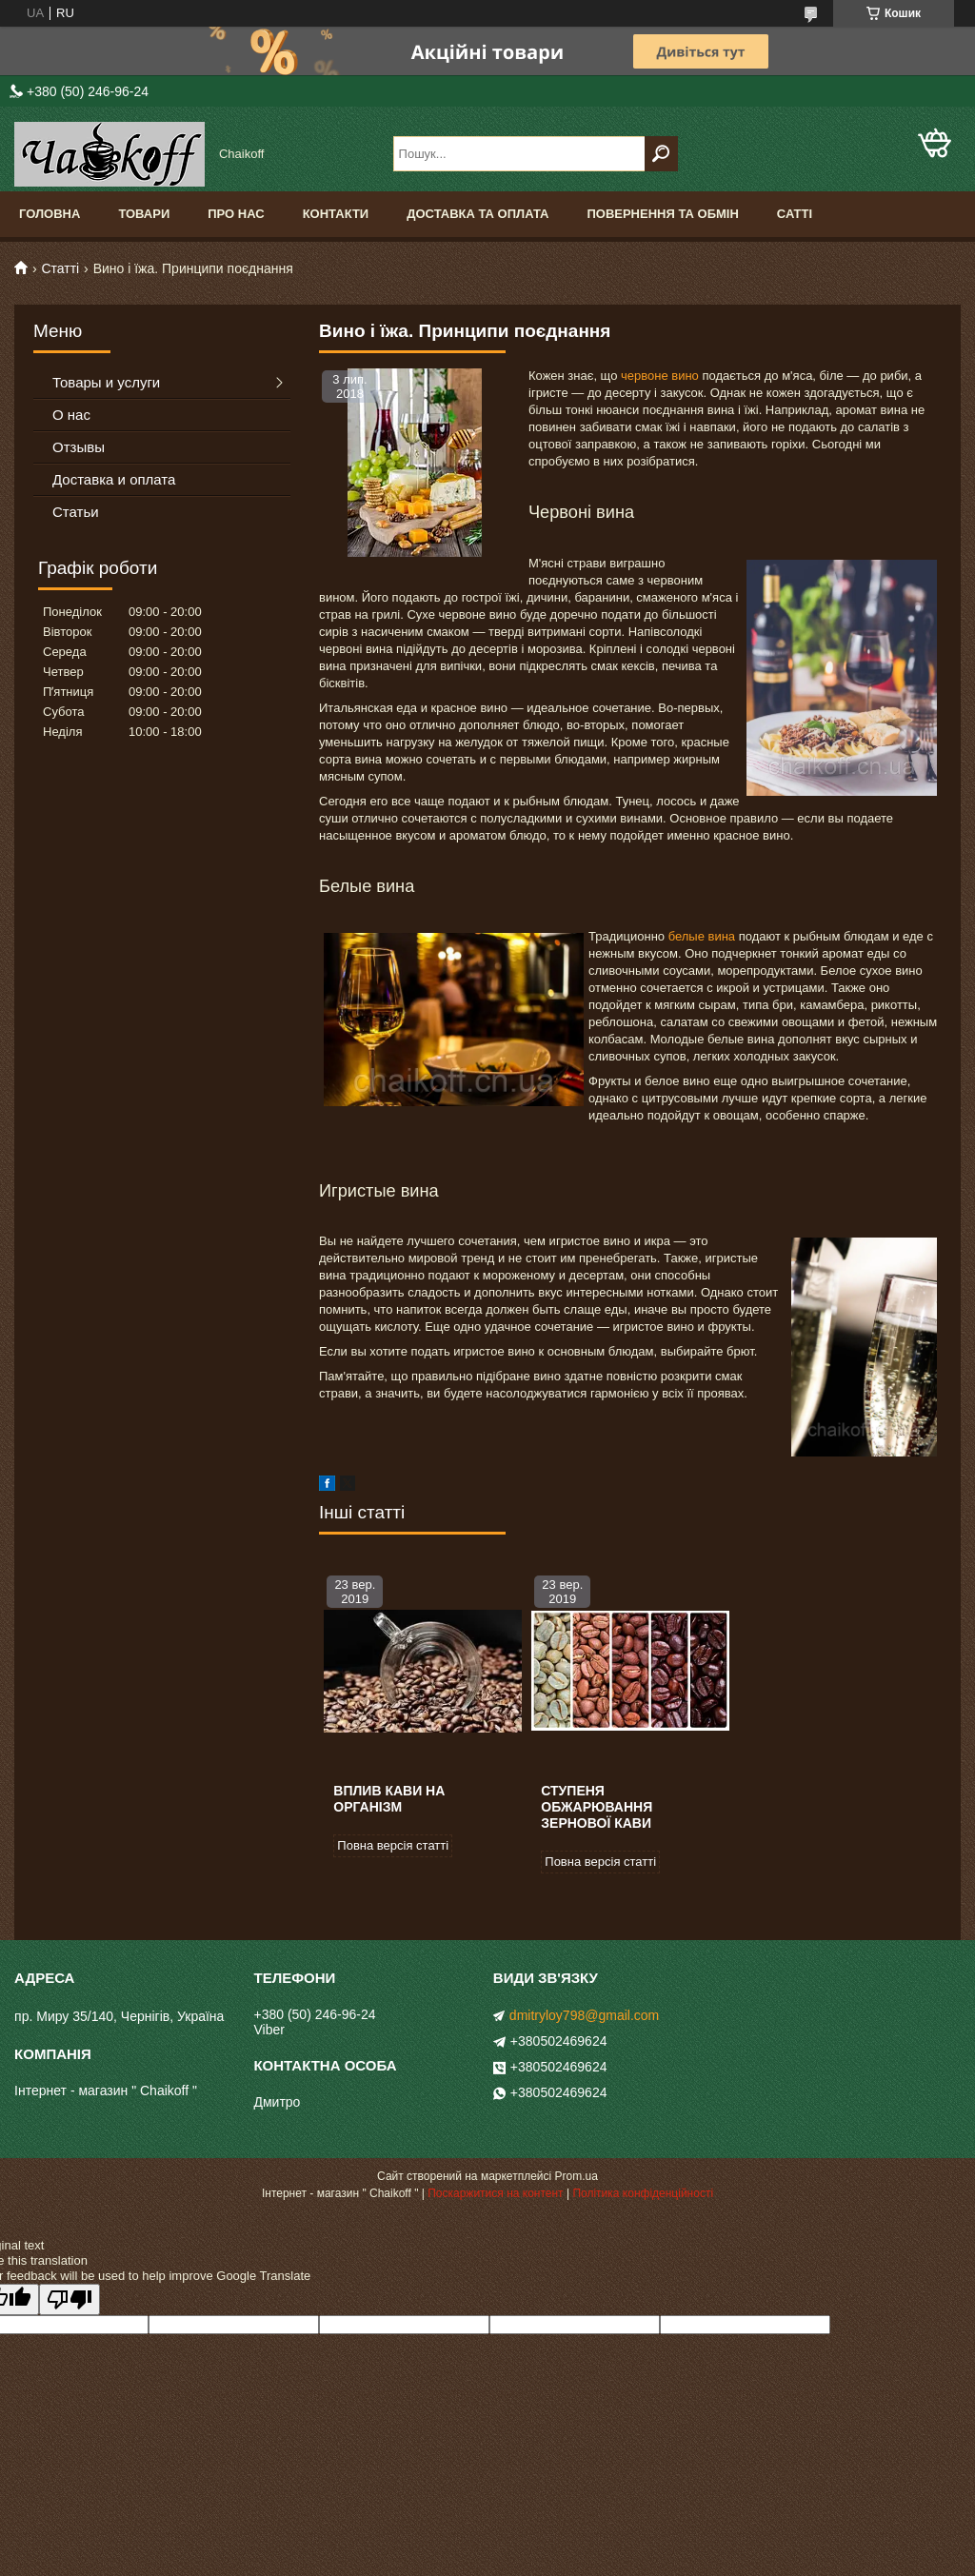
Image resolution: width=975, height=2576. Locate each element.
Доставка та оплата (477, 214)
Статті (60, 268)
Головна (49, 214)
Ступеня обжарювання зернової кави (596, 1807)
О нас (71, 414)
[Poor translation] (69, 2299)
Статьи (75, 512)
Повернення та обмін (662, 214)
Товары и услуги (106, 382)
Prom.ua (576, 2176)
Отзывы (78, 447)
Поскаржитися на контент (495, 2193)
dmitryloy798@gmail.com (584, 2015)
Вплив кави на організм (389, 1798)
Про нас (236, 214)
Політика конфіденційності (642, 2193)
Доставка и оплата (113, 479)
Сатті (794, 214)
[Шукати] (661, 153)
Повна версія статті (392, 1845)
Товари (143, 214)
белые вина (701, 936)
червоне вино (660, 375)
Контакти (336, 214)
